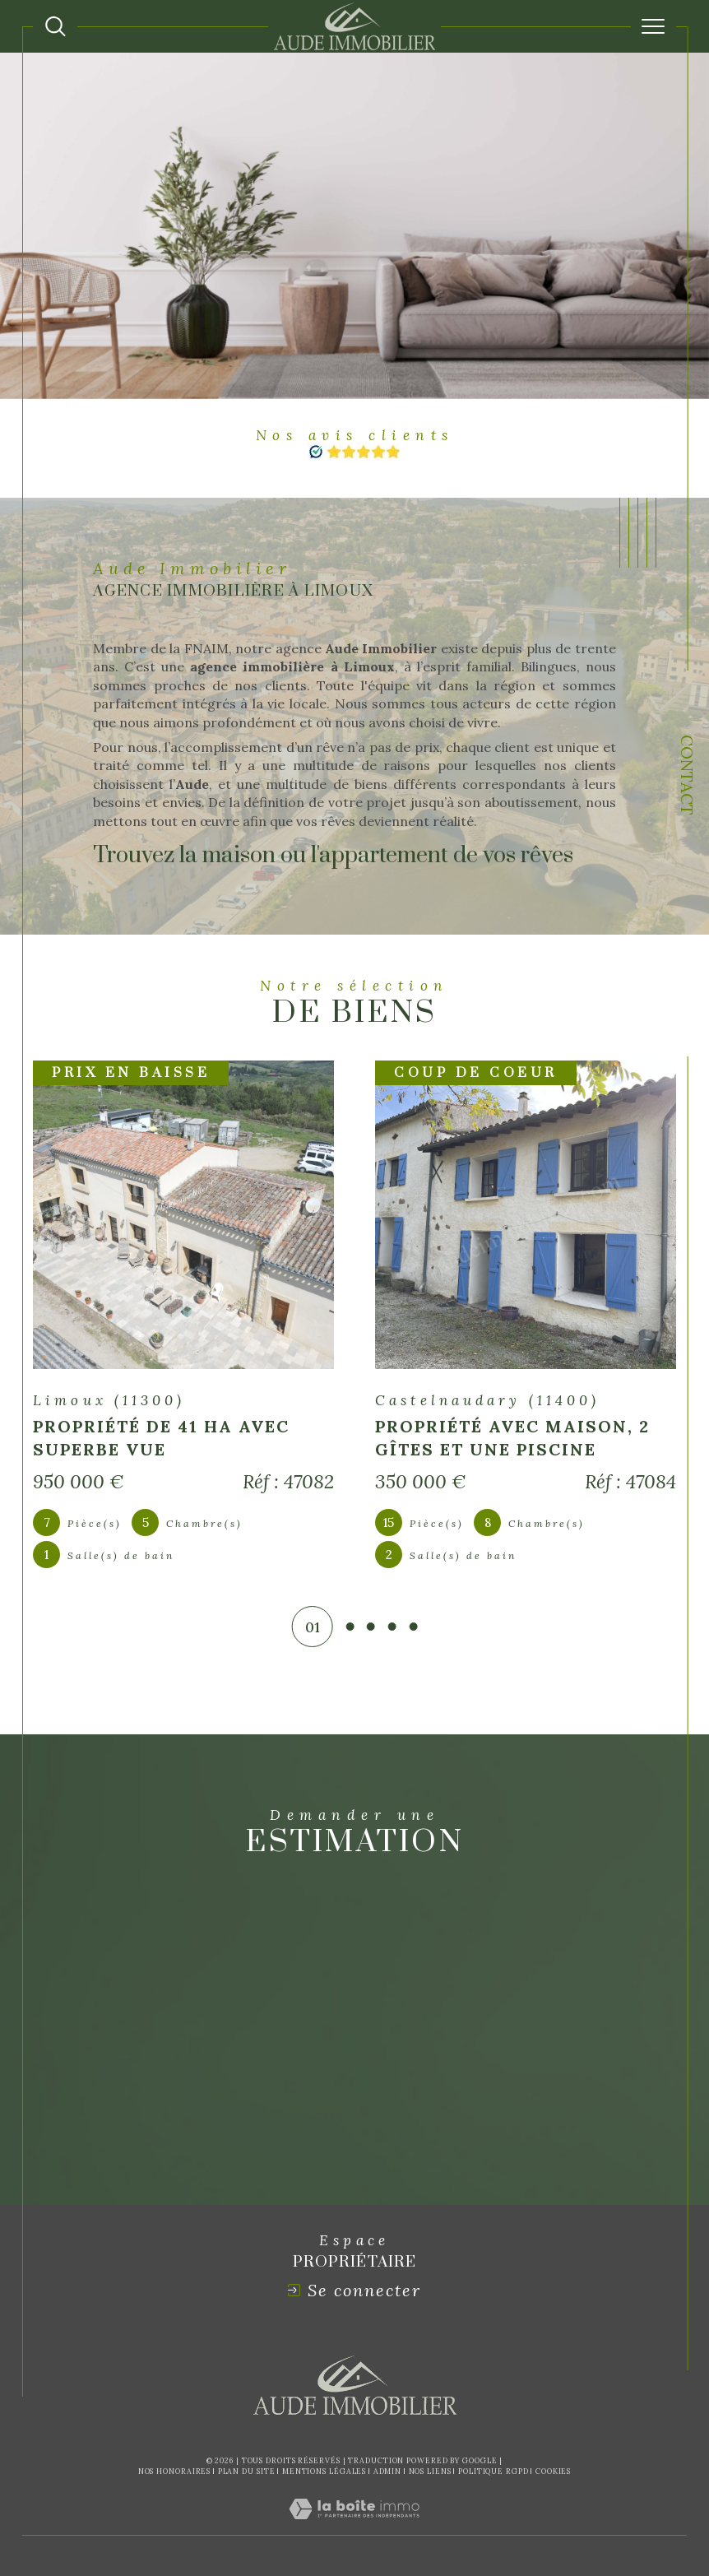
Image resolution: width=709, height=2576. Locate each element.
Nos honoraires (174, 2471)
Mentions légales (324, 2471)
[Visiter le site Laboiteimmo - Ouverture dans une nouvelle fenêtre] (354, 2527)
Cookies (553, 2471)
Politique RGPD (493, 2471)
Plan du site (247, 2471)
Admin (387, 2471)
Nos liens (430, 2471)
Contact (687, 776)
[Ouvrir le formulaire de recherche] (55, 27)
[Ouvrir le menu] (653, 26)
